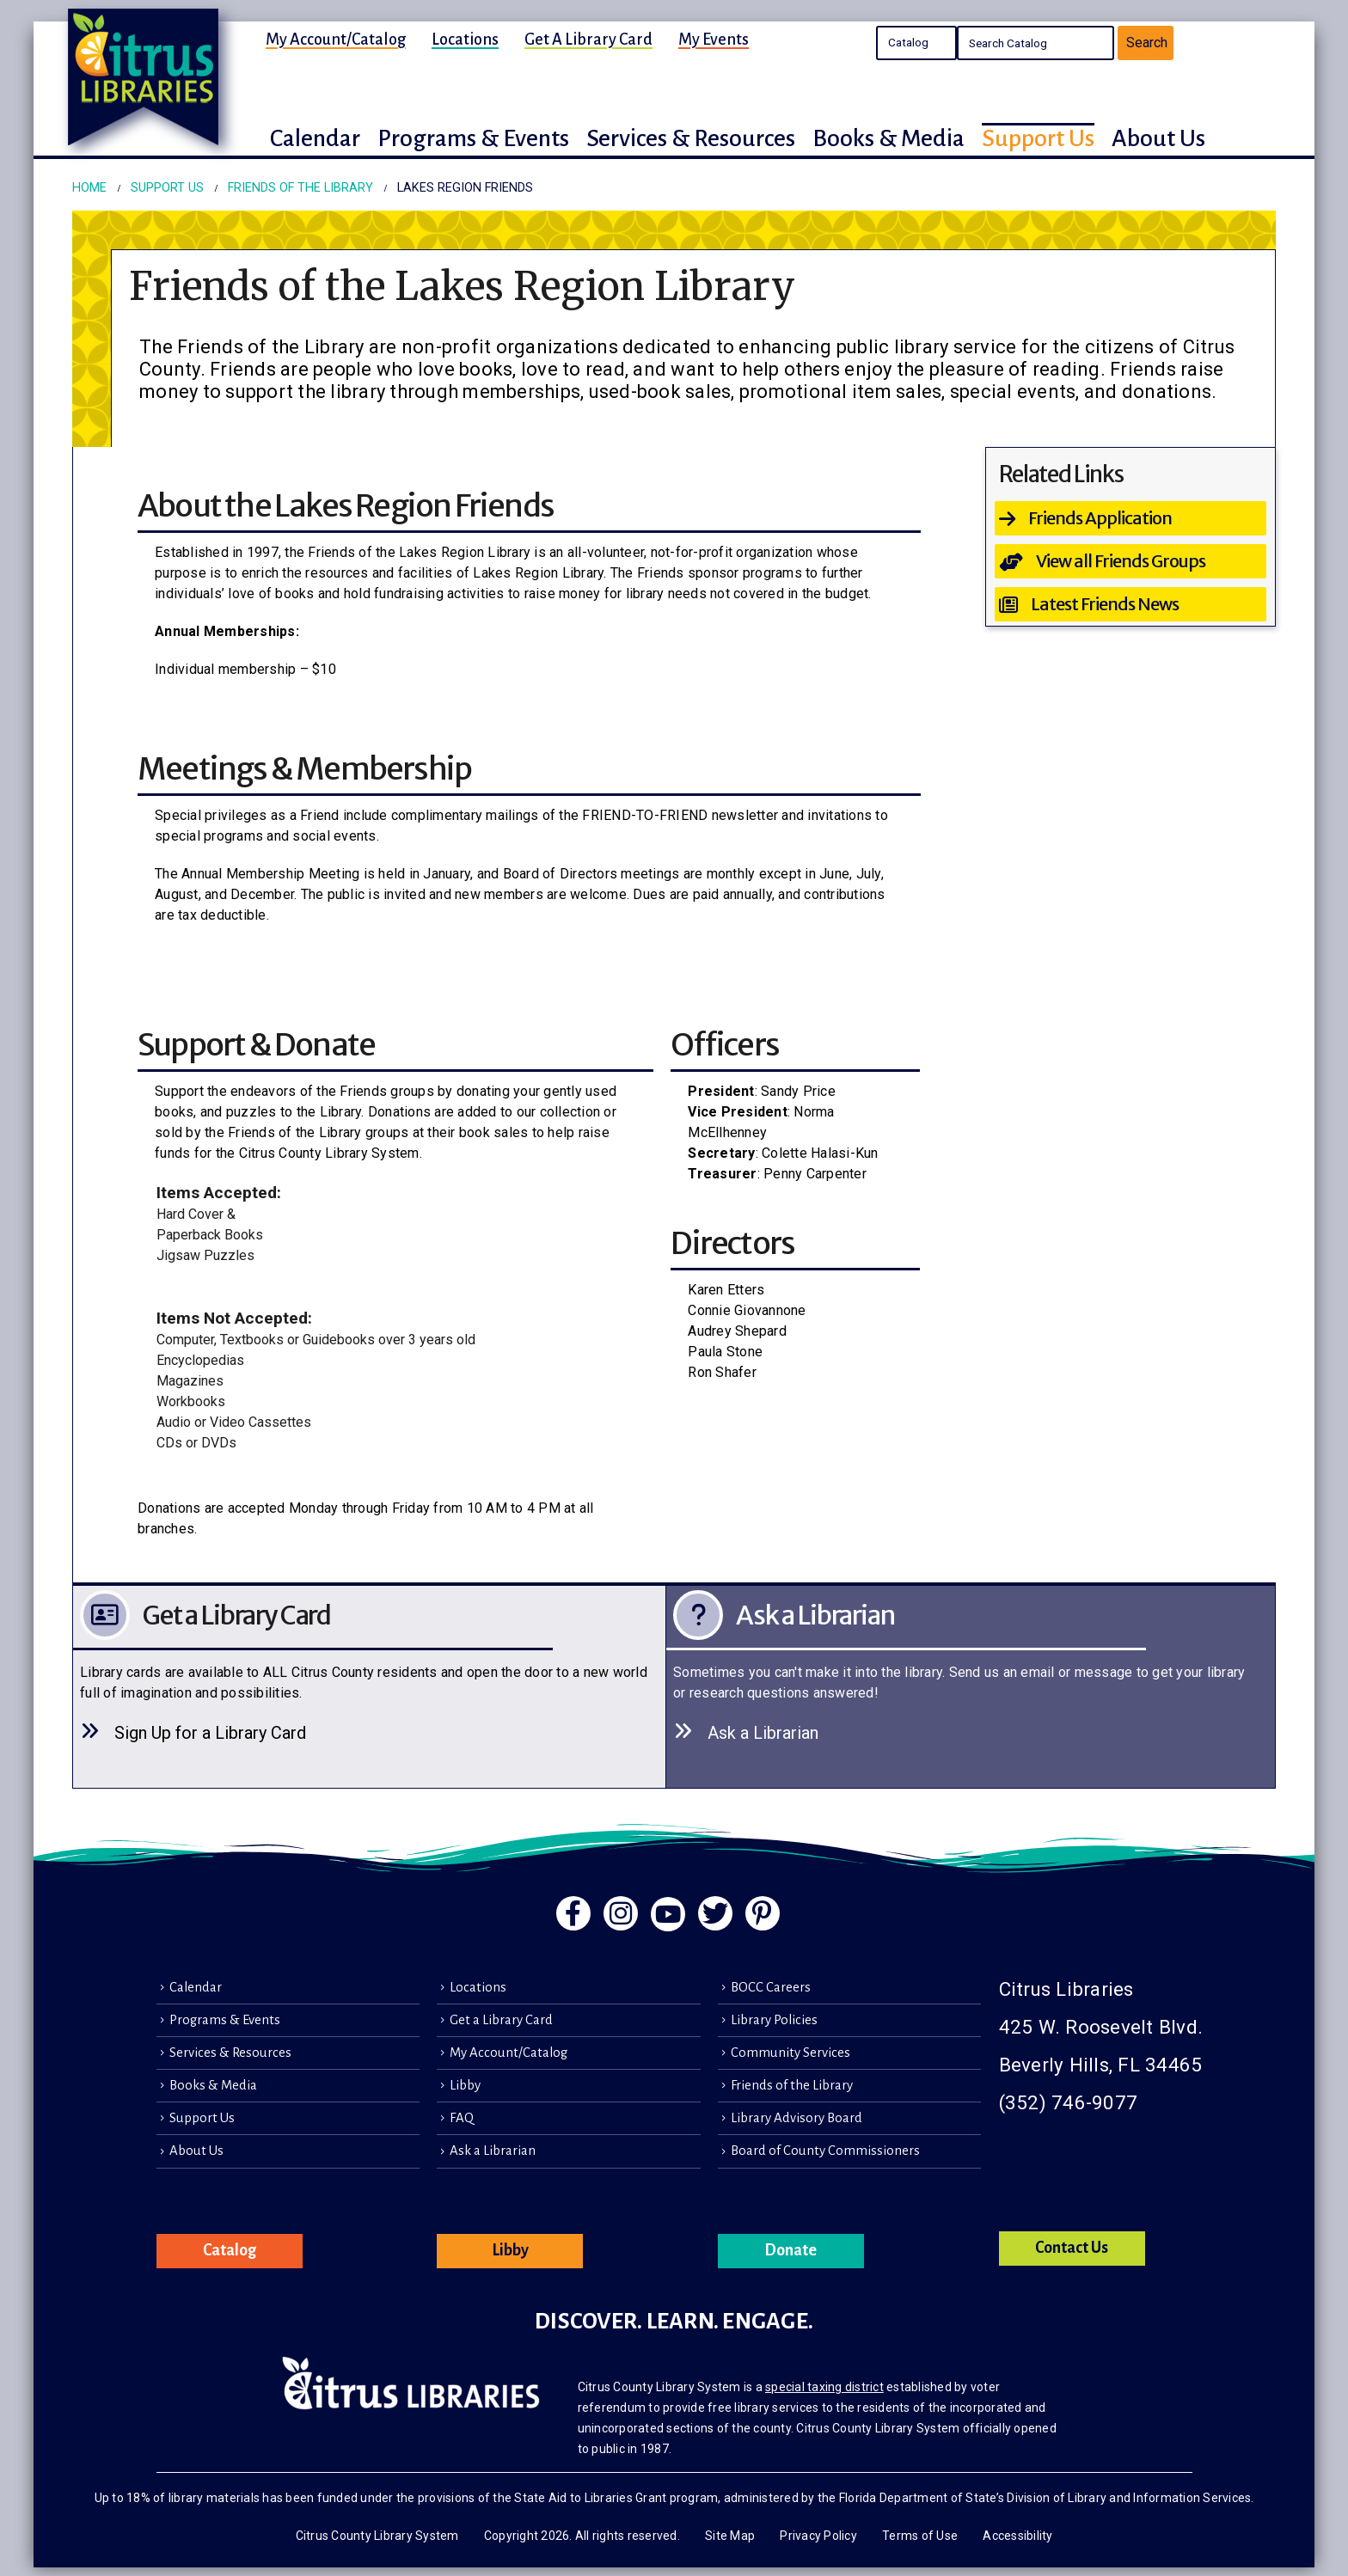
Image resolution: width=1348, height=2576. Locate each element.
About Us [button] (1158, 138)
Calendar (195, 1987)
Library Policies (774, 2020)
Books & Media (213, 2085)
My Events (713, 39)
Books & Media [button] (888, 138)
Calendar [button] (315, 138)
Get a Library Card (588, 39)
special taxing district (824, 2387)
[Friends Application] (1131, 518)
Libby (465, 2085)
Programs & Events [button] (473, 138)
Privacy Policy (818, 2535)
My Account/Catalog (336, 39)
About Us (196, 2150)
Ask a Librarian (493, 2150)
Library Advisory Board (796, 2118)
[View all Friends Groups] (1131, 561)
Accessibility (1017, 2535)
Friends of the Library (792, 2085)
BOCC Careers (771, 1987)
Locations (465, 39)
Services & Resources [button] (690, 138)
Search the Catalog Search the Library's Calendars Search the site (916, 43)
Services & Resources (230, 2052)
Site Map (730, 2535)
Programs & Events (224, 2020)
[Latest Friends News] (1131, 604)
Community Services (790, 2052)
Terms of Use (920, 2535)
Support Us (202, 2118)
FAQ (462, 2118)
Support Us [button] (1038, 138)
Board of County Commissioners (825, 2150)
